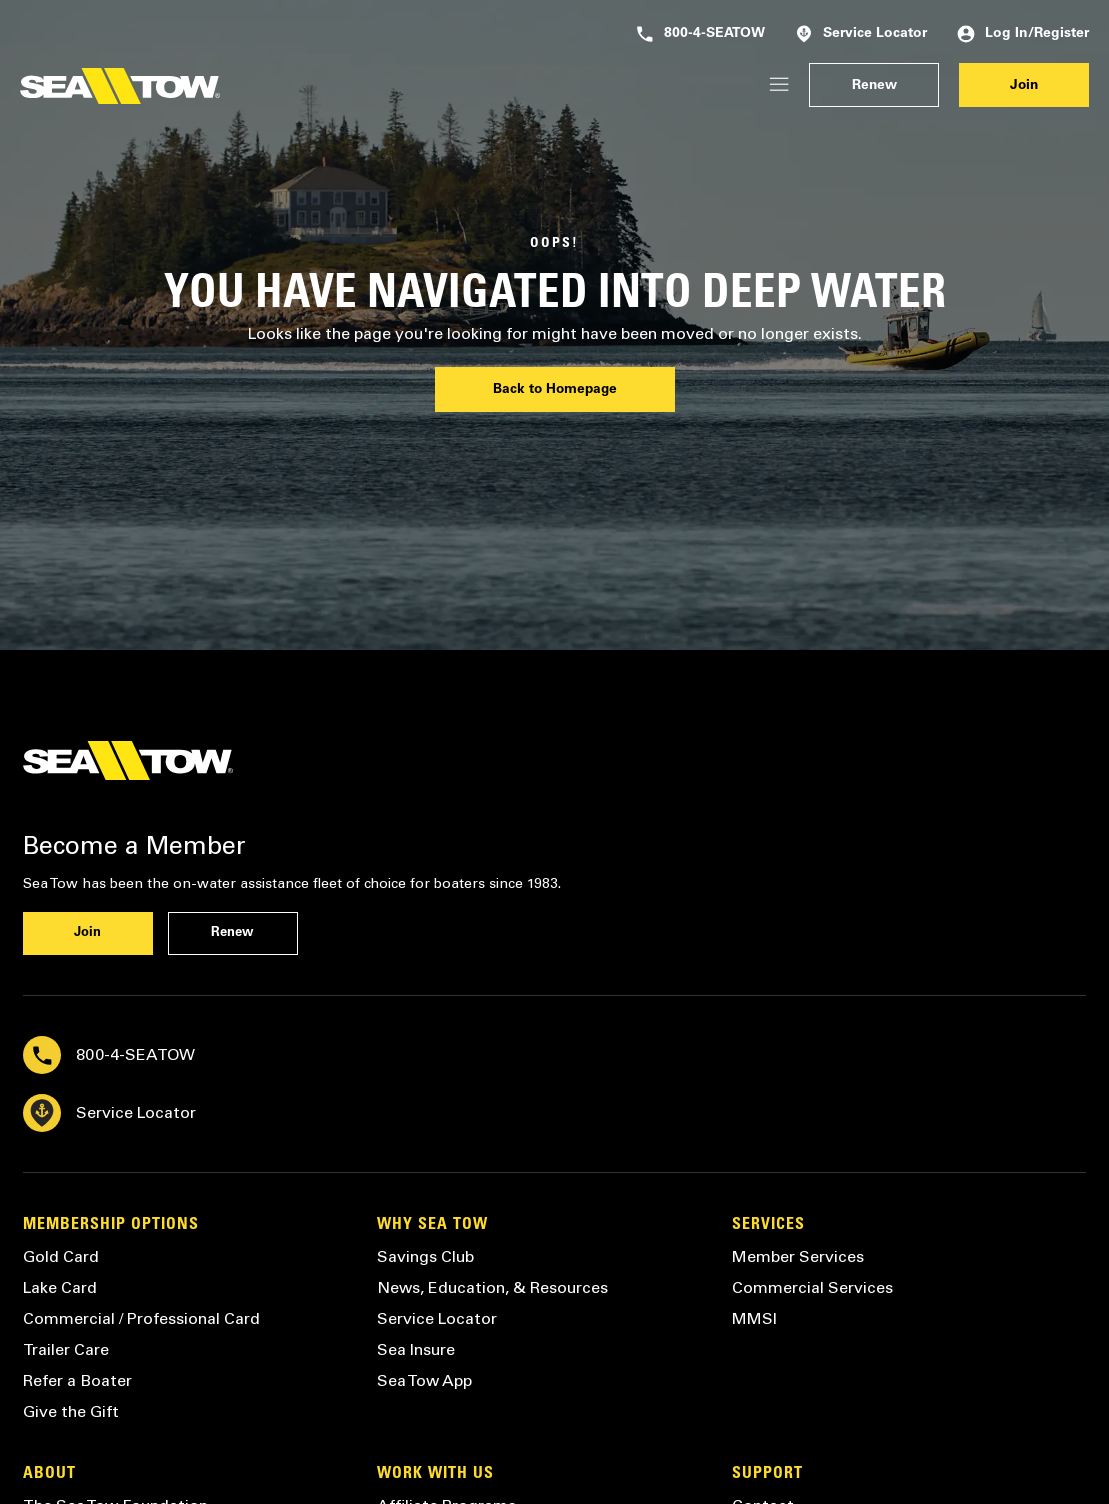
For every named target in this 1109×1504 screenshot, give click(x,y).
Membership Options (111, 1225)
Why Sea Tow (432, 1225)
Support (767, 1474)
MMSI (754, 1318)
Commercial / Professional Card (141, 1318)
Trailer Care (66, 1349)
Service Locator (861, 34)
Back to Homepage (555, 390)
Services (768, 1225)
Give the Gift (71, 1411)
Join (1024, 86)
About (49, 1474)
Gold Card (61, 1256)
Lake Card (60, 1287)
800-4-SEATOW (700, 34)
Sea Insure (416, 1349)
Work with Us (435, 1474)
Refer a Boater (77, 1380)
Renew (874, 86)
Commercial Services (812, 1287)
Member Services (798, 1256)
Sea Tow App (424, 1380)
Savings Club (425, 1256)
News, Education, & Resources (492, 1287)
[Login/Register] (779, 85)
